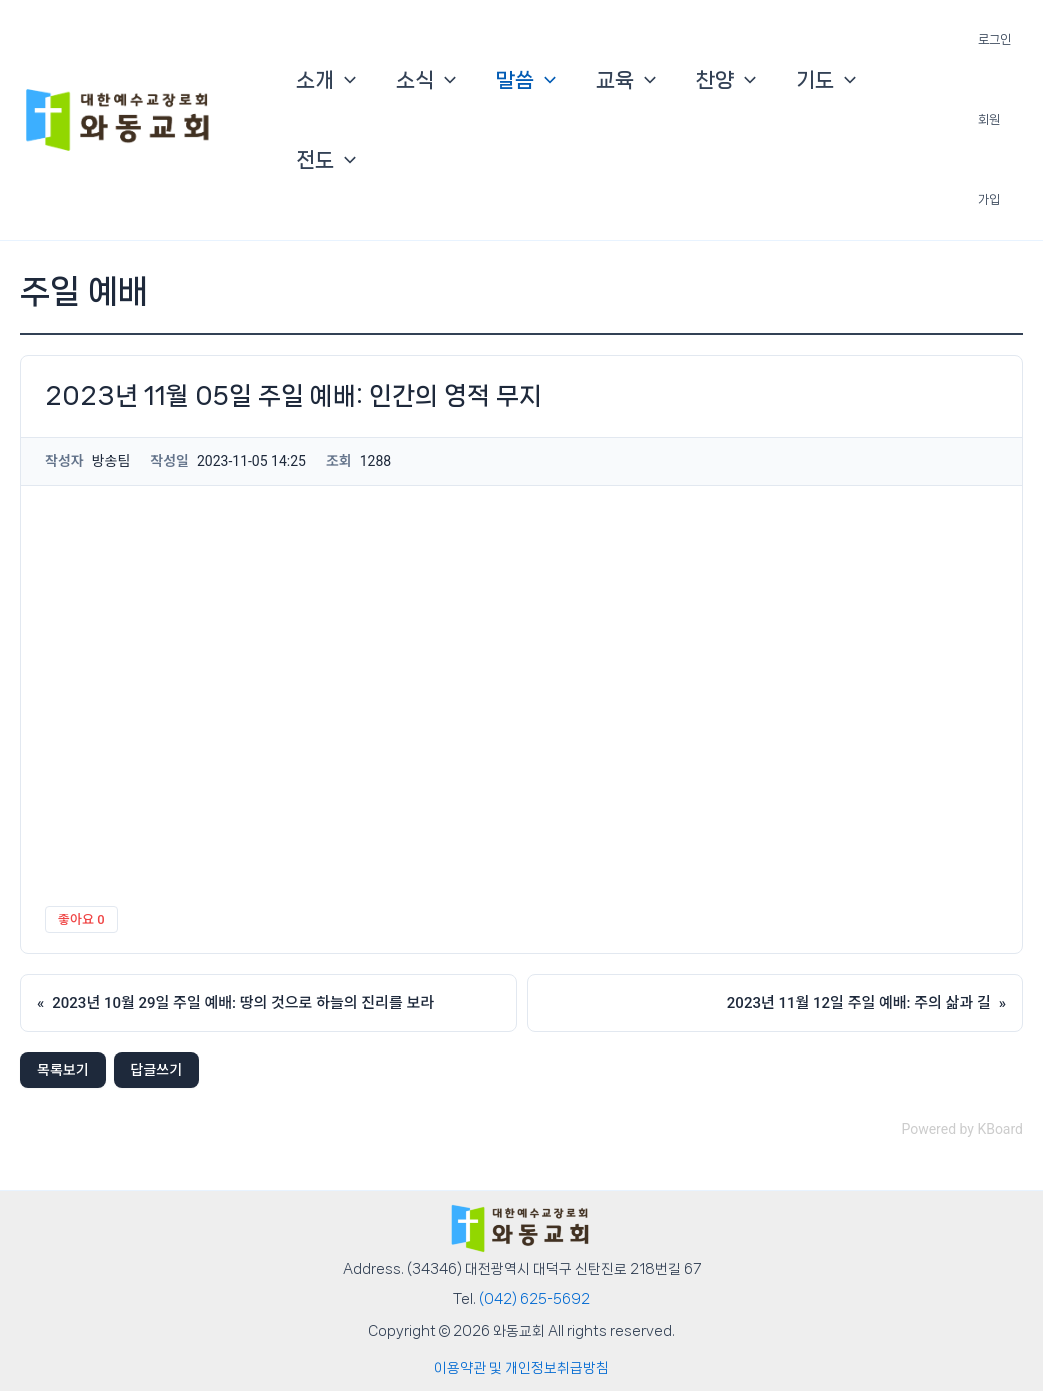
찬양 (726, 80)
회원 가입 (989, 159)
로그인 (994, 39)
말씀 (526, 80)
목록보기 (63, 1070)
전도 (326, 160)
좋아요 (81, 919)
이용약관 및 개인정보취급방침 (521, 1368)
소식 (426, 80)
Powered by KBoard (962, 1129)
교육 (626, 80)
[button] (345, 80)
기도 (826, 80)
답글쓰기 (157, 1070)
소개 (326, 80)
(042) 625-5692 (534, 1299)
